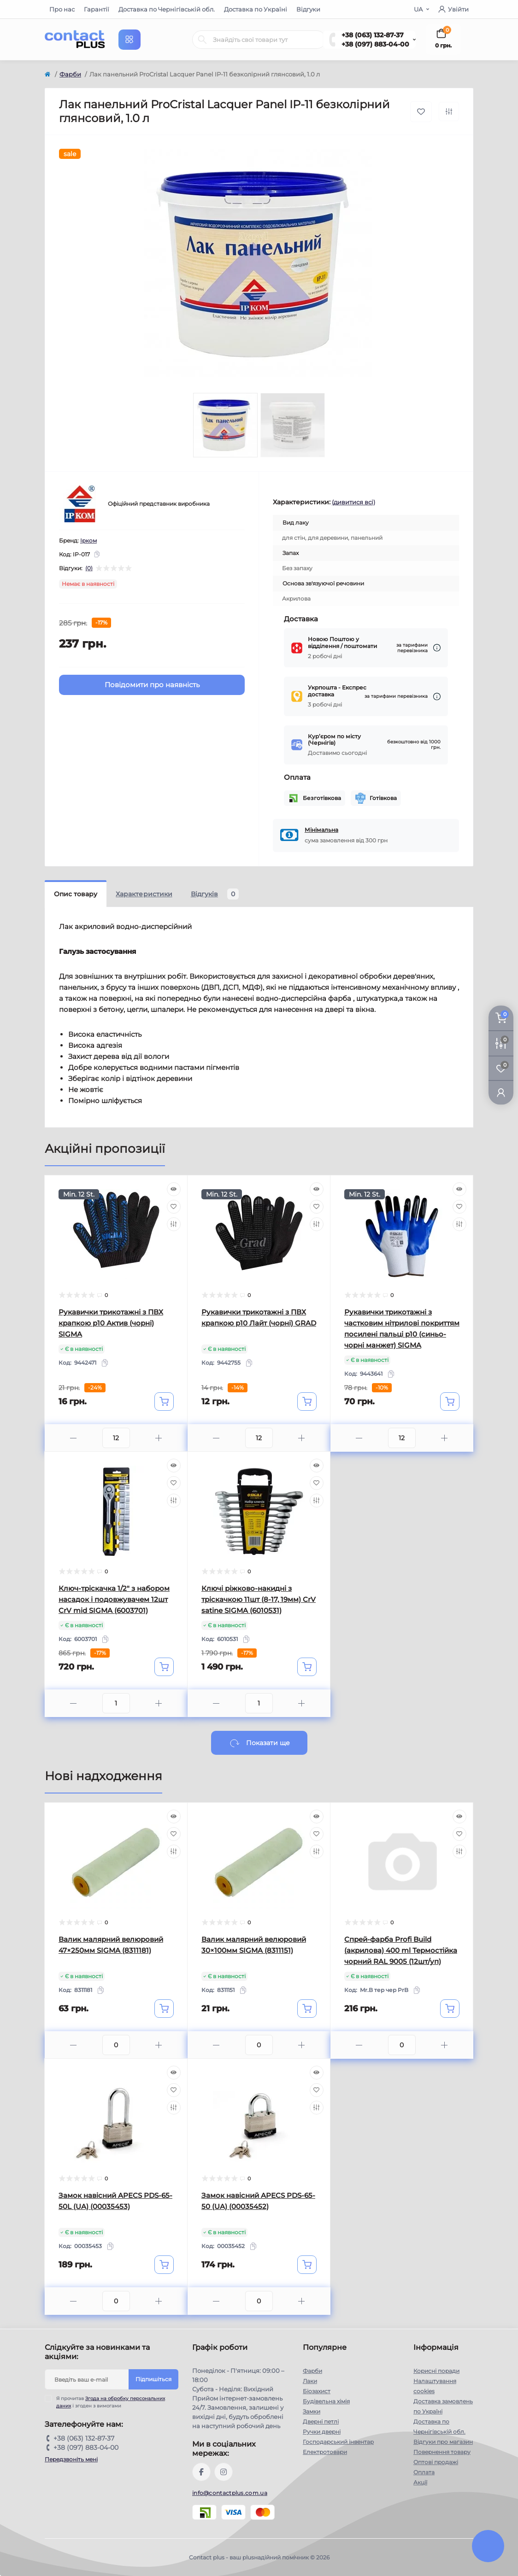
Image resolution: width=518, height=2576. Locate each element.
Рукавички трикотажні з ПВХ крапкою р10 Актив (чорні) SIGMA (111, 1323)
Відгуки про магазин (443, 2441)
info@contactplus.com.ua (229, 2492)
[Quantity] (116, 1438)
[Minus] (73, 1438)
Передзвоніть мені (71, 2459)
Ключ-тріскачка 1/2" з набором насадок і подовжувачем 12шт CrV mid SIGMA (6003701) (114, 1599)
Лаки (310, 2380)
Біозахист (316, 2391)
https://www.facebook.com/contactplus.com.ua (201, 2472)
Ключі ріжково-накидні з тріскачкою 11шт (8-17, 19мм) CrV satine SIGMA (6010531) (258, 1599)
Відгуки (308, 9)
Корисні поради (436, 2370)
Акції (420, 2482)
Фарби (70, 74)
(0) (89, 568)
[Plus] (159, 1438)
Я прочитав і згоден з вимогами (110, 2402)
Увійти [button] (453, 9)
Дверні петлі (321, 2421)
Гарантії (96, 9)
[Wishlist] (174, 1207)
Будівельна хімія (326, 2401)
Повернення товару (442, 2451)
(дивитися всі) (353, 502)
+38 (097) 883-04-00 (375, 44)
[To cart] (164, 1401)
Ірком (88, 540)
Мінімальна (321, 829)
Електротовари (325, 2451)
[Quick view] (174, 1189)
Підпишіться (153, 2379)
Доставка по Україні (255, 9)
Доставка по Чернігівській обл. (166, 9)
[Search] (202, 39)
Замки (311, 2411)
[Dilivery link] (437, 648)
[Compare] (174, 1224)
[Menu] (129, 39)
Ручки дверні (322, 2431)
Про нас (62, 9)
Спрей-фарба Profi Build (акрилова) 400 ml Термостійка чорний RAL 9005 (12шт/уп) (400, 1950)
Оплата (424, 2472)
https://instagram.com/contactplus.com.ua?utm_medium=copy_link (223, 2472)
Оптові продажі (435, 2462)
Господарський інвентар (338, 2441)
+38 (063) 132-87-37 (372, 35)
